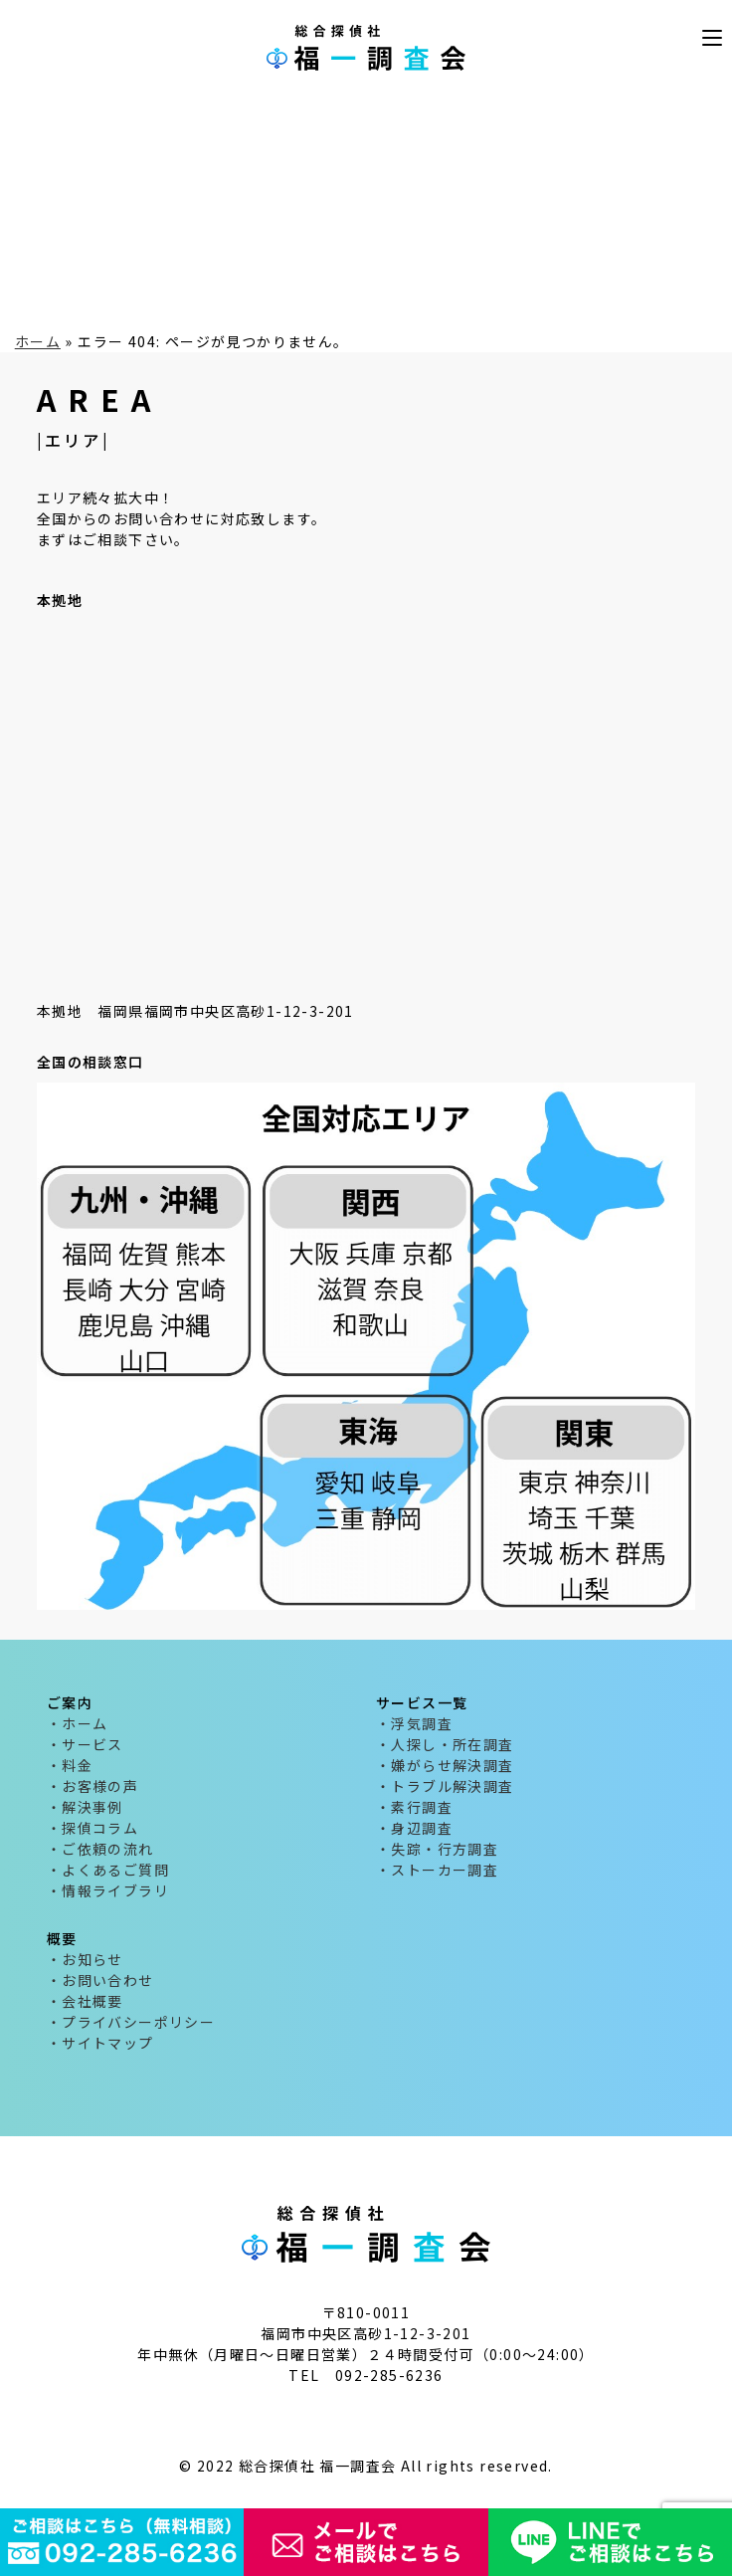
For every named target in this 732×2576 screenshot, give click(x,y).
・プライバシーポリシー (131, 2022)
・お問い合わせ (100, 1980)
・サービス (85, 1744)
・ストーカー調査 (437, 1870)
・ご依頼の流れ (100, 1849)
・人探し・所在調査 (445, 1744)
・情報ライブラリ (108, 1890)
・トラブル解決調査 (445, 1786)
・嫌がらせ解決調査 (445, 1765)
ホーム (38, 341)
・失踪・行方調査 (437, 1849)
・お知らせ (85, 1959)
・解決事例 (85, 1807)
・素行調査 (414, 1807)
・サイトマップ (100, 2043)
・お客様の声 (92, 1786)
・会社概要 (85, 2001)
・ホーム (77, 1723)
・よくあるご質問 (108, 1870)
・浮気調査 (414, 1723)
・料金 (69, 1765)
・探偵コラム (92, 1828)
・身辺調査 (414, 1828)
